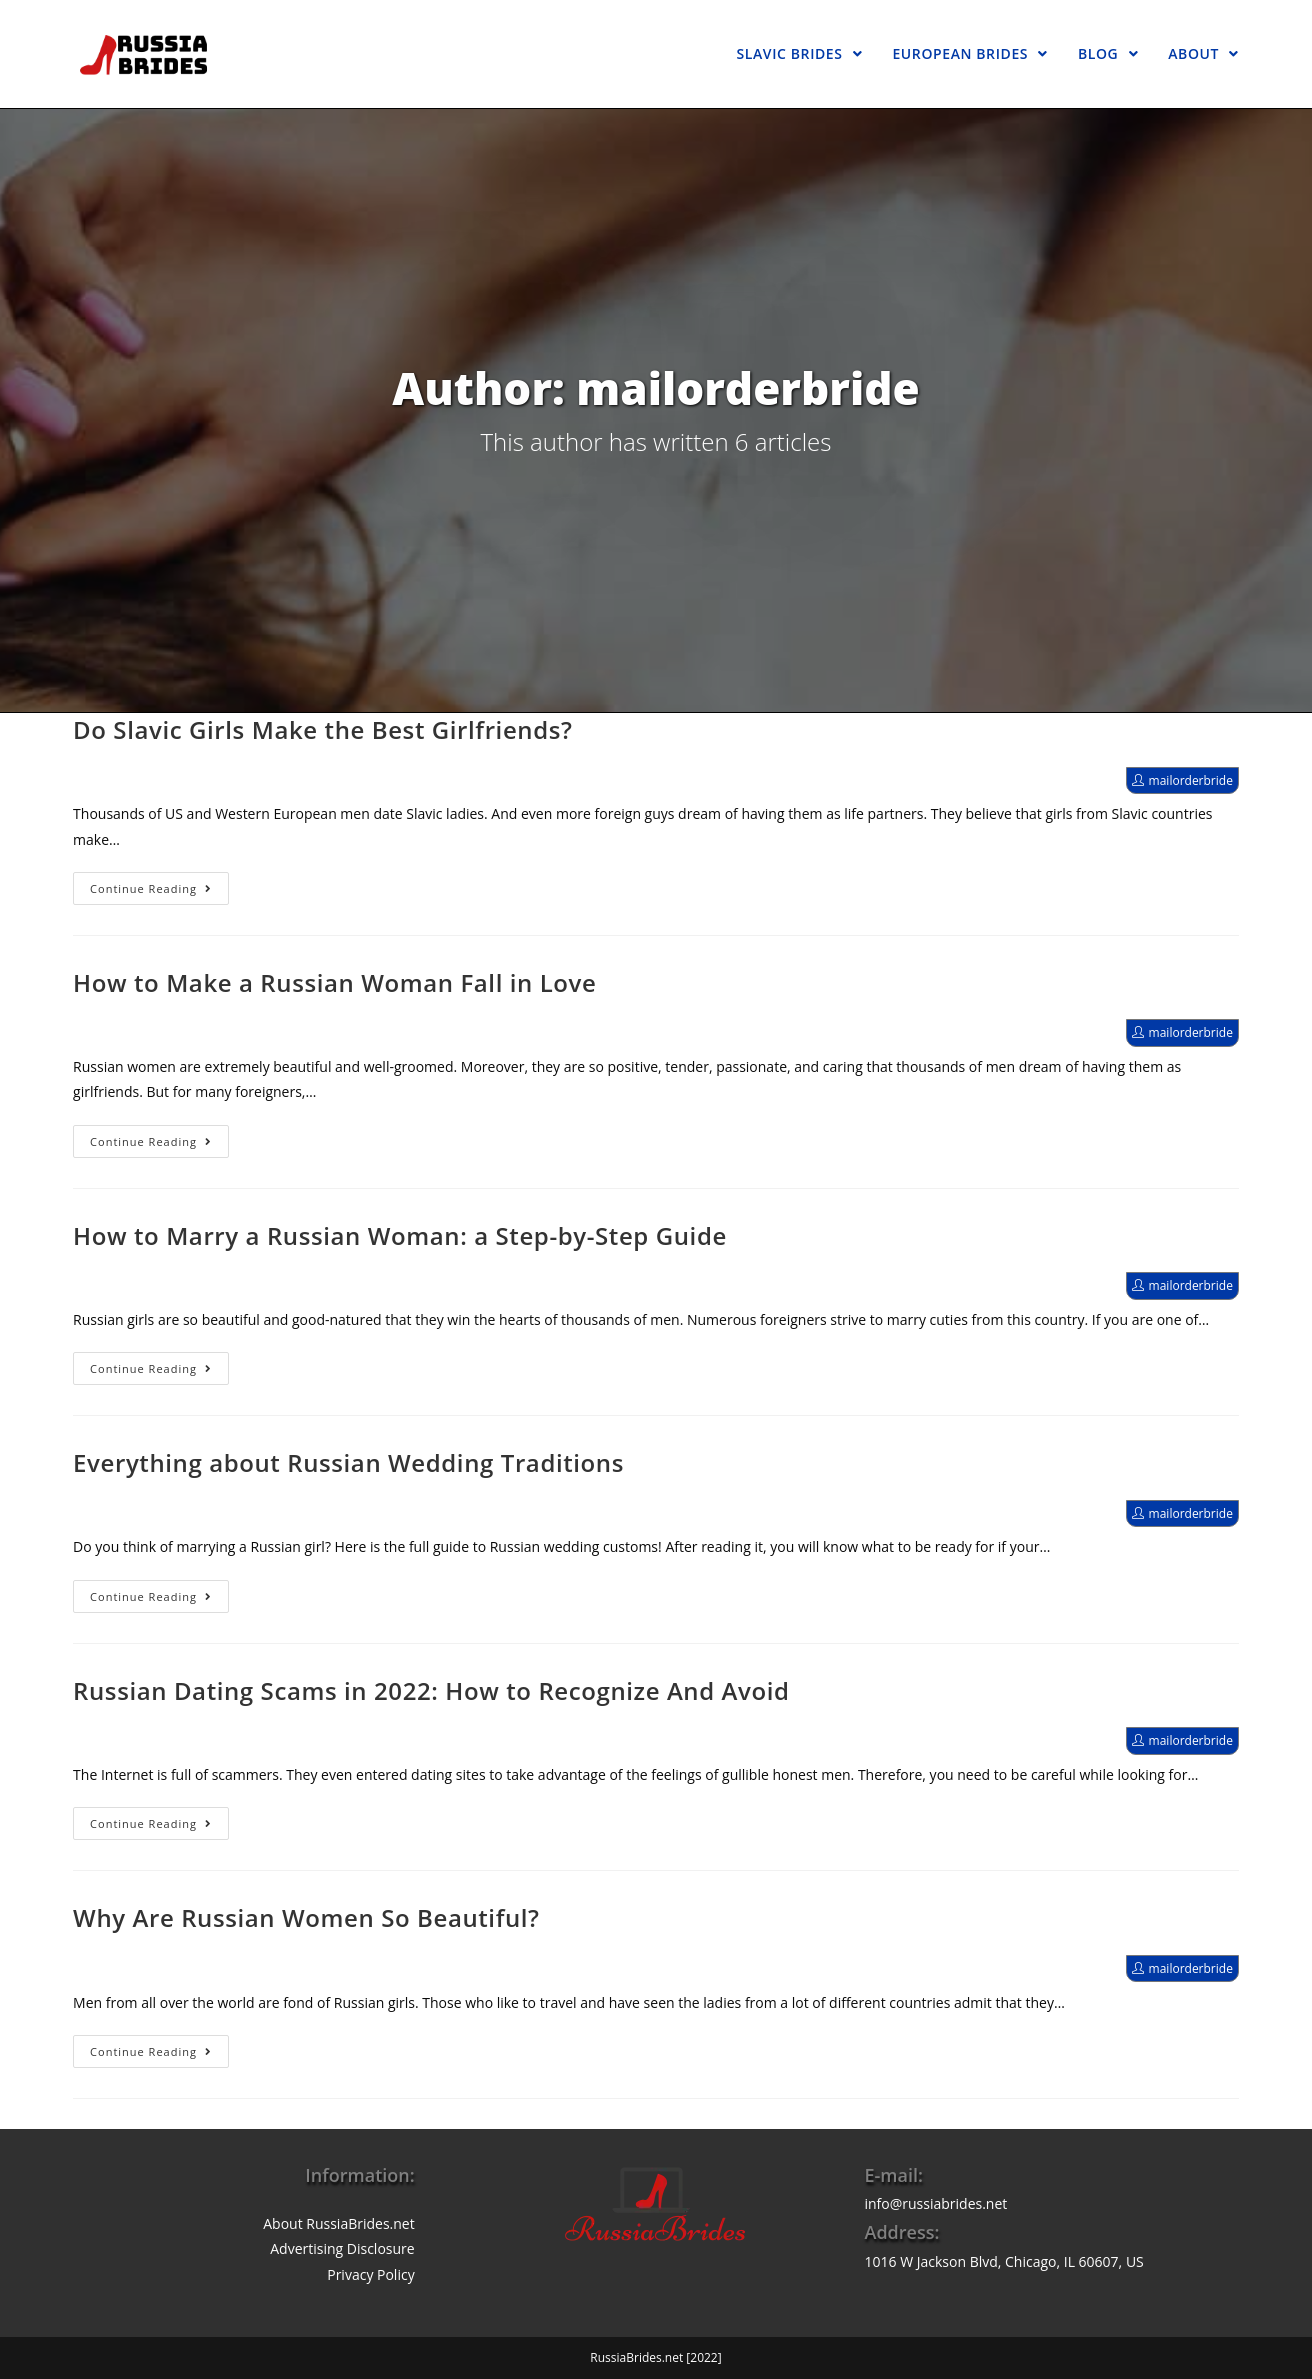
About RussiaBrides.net (338, 2223)
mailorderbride (1191, 780)
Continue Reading (151, 888)
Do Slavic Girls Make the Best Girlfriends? (322, 729)
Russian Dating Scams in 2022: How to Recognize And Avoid (431, 1690)
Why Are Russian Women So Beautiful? (306, 1917)
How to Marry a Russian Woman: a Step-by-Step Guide (400, 1235)
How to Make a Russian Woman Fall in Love (334, 982)
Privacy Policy (370, 2274)
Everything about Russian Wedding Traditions (348, 1462)
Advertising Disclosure (342, 2248)
